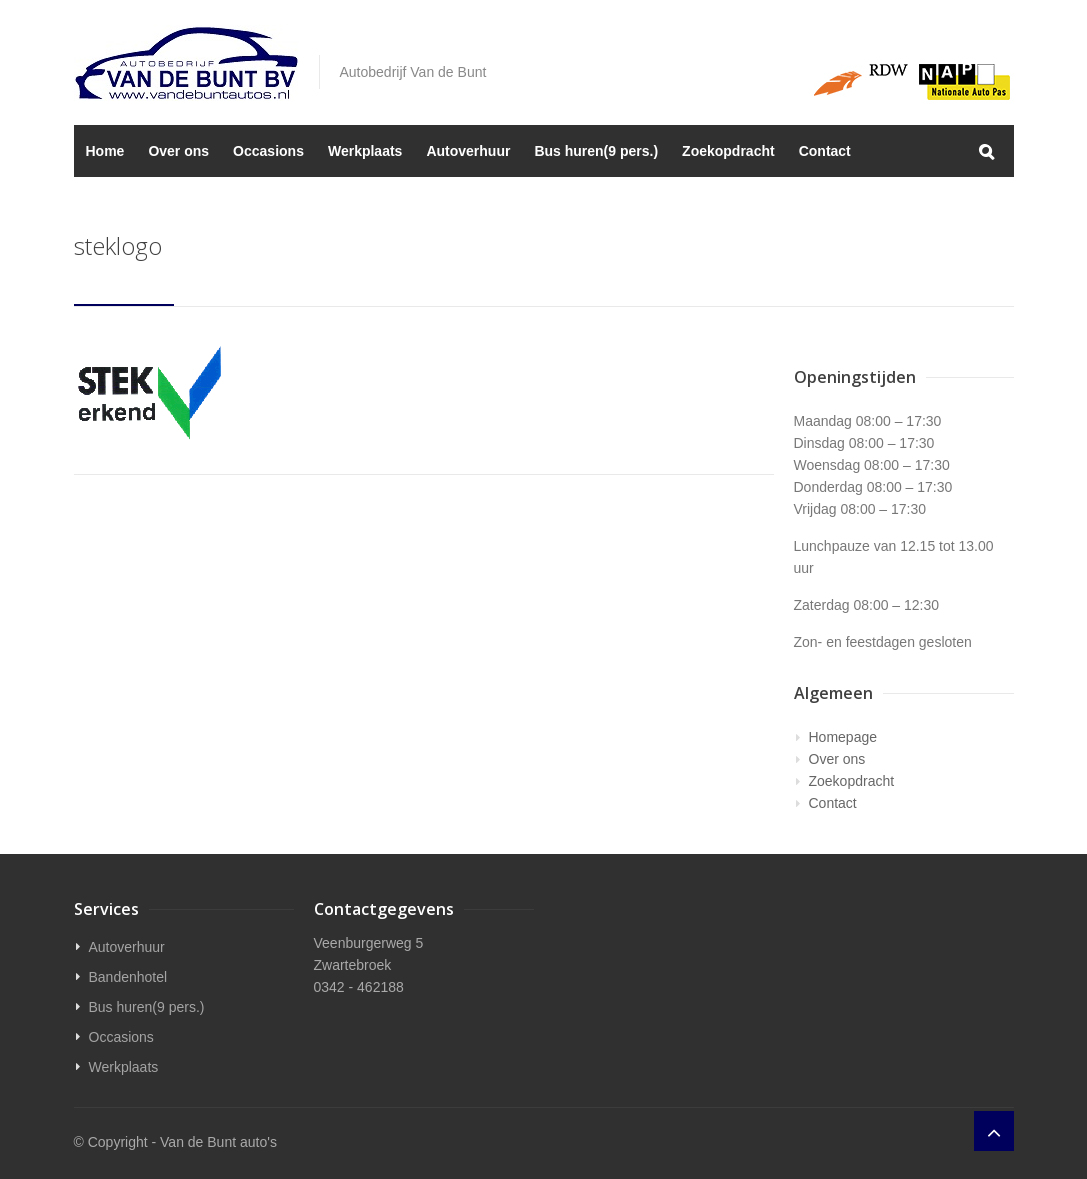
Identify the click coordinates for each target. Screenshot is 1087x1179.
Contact (825, 151)
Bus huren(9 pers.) (596, 151)
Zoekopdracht (728, 151)
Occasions (268, 151)
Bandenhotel (128, 977)
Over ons (178, 151)
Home (105, 151)
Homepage (843, 737)
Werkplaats (365, 151)
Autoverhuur (468, 151)
